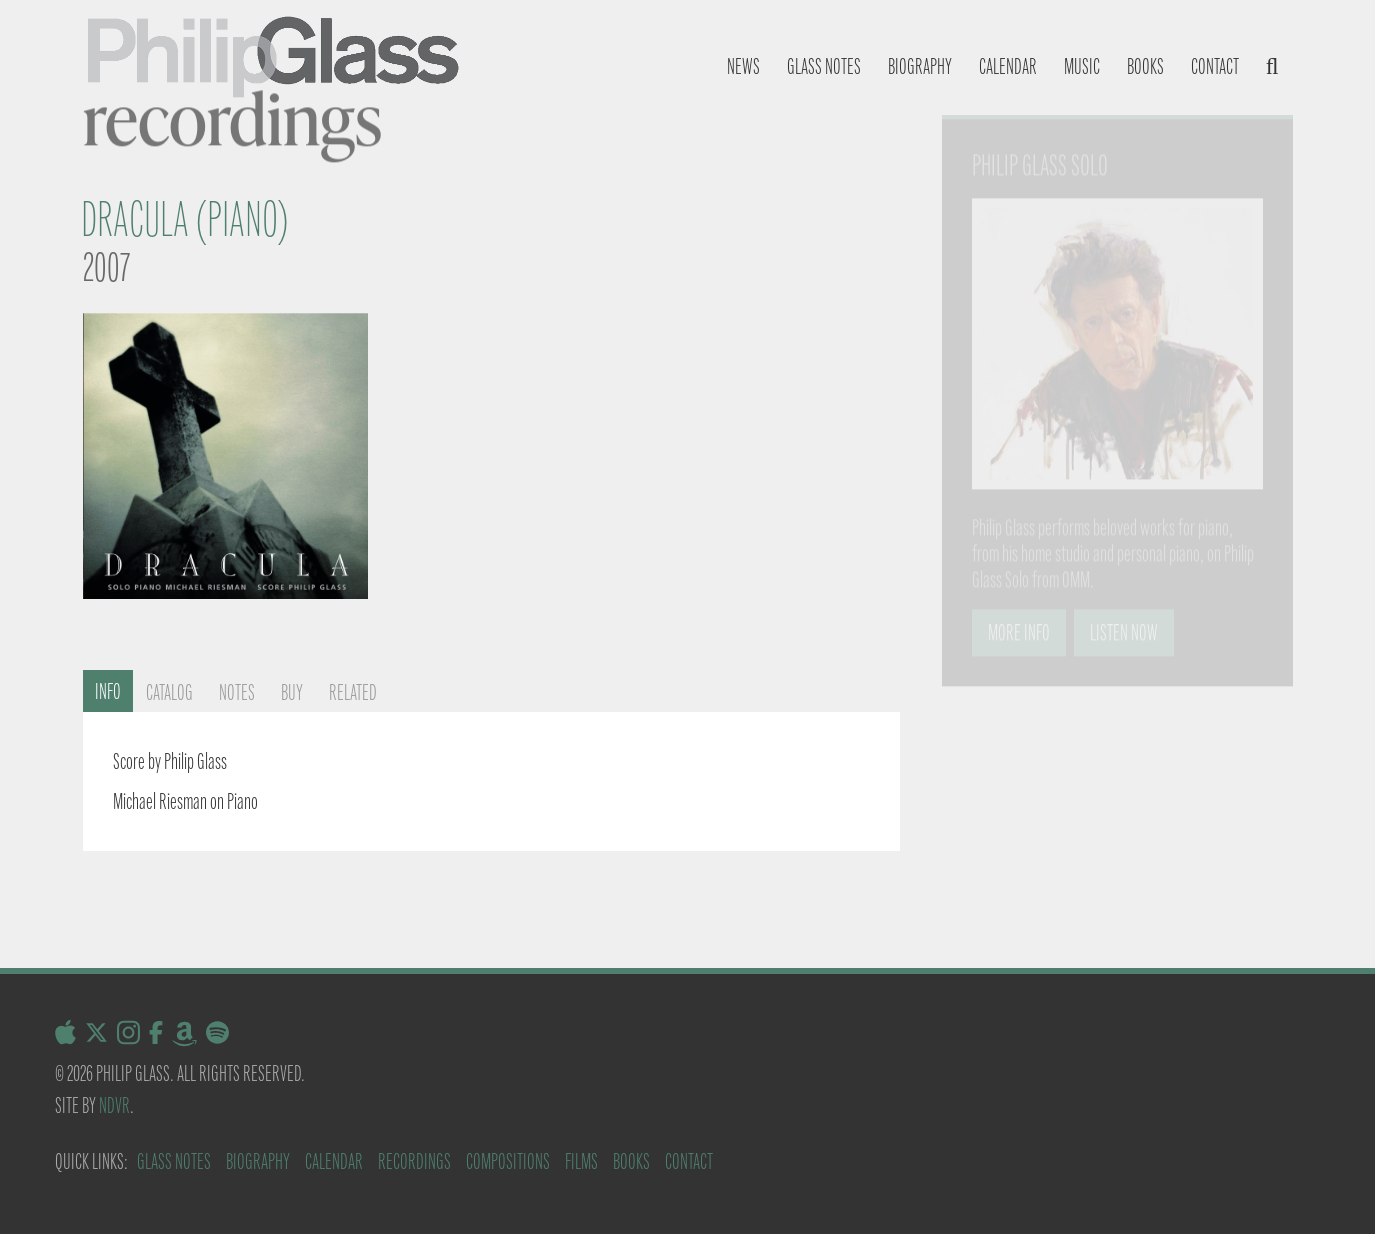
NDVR (114, 1105)
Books (1145, 66)
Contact (1215, 66)
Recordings (414, 1161)
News (743, 66)
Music (1082, 66)
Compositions (508, 1161)
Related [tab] (353, 692)
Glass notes (824, 66)
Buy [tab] (292, 692)
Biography (920, 66)
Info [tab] (108, 691)
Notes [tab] (237, 692)
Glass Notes (174, 1161)
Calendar (1008, 66)
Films (581, 1161)
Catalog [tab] (169, 692)
